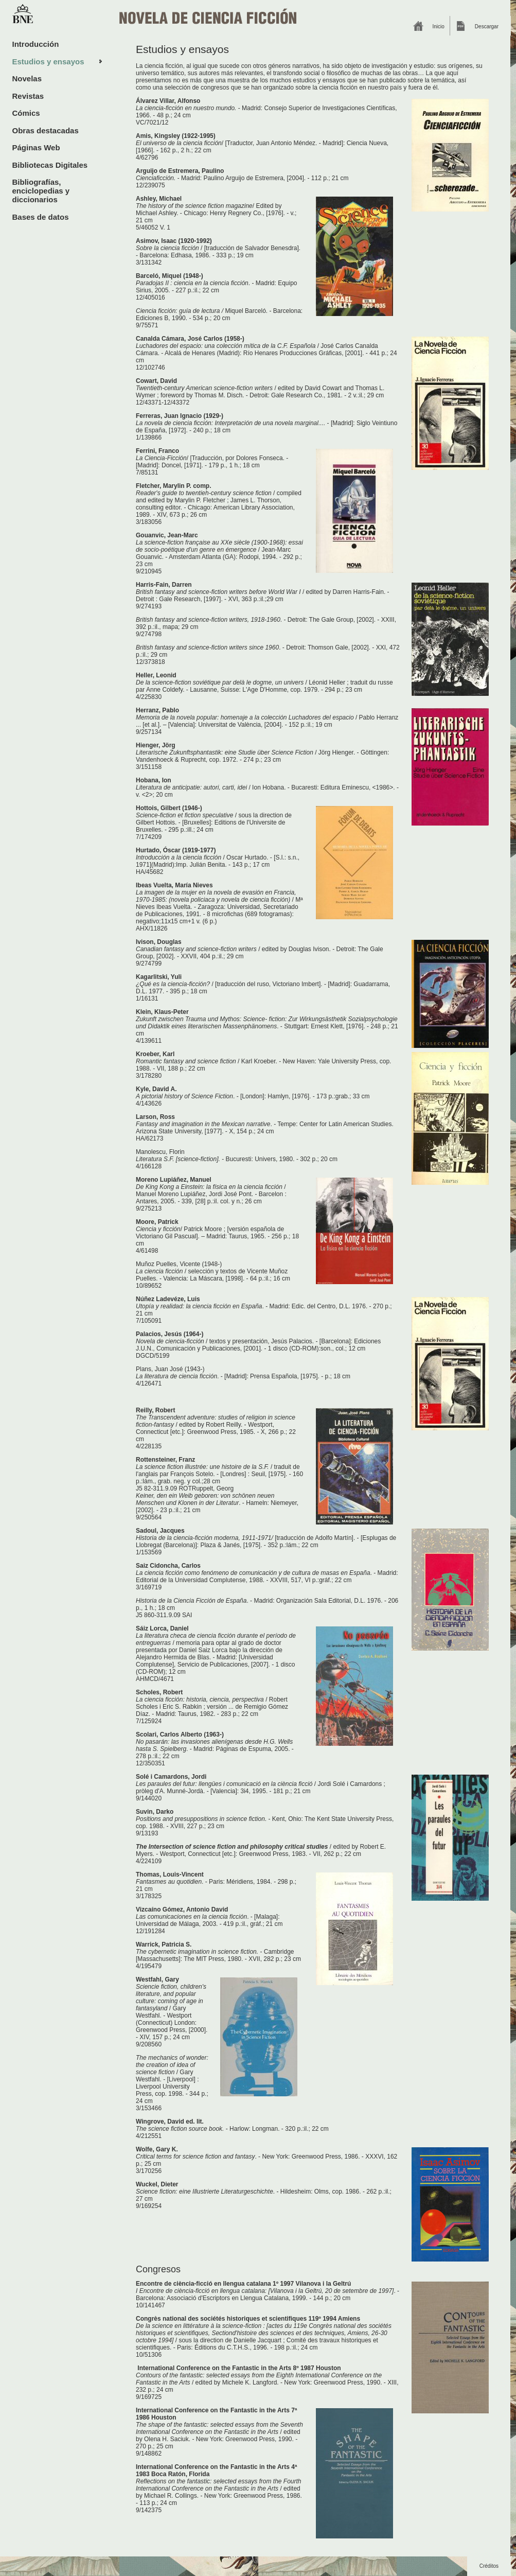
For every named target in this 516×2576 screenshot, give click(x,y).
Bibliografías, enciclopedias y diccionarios (41, 191)
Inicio (438, 26)
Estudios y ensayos (48, 61)
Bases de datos (40, 217)
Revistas (28, 96)
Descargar (487, 26)
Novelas (27, 78)
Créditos (489, 2566)
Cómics (26, 113)
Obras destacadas (45, 130)
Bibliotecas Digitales (50, 165)
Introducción (35, 44)
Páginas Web (36, 147)
